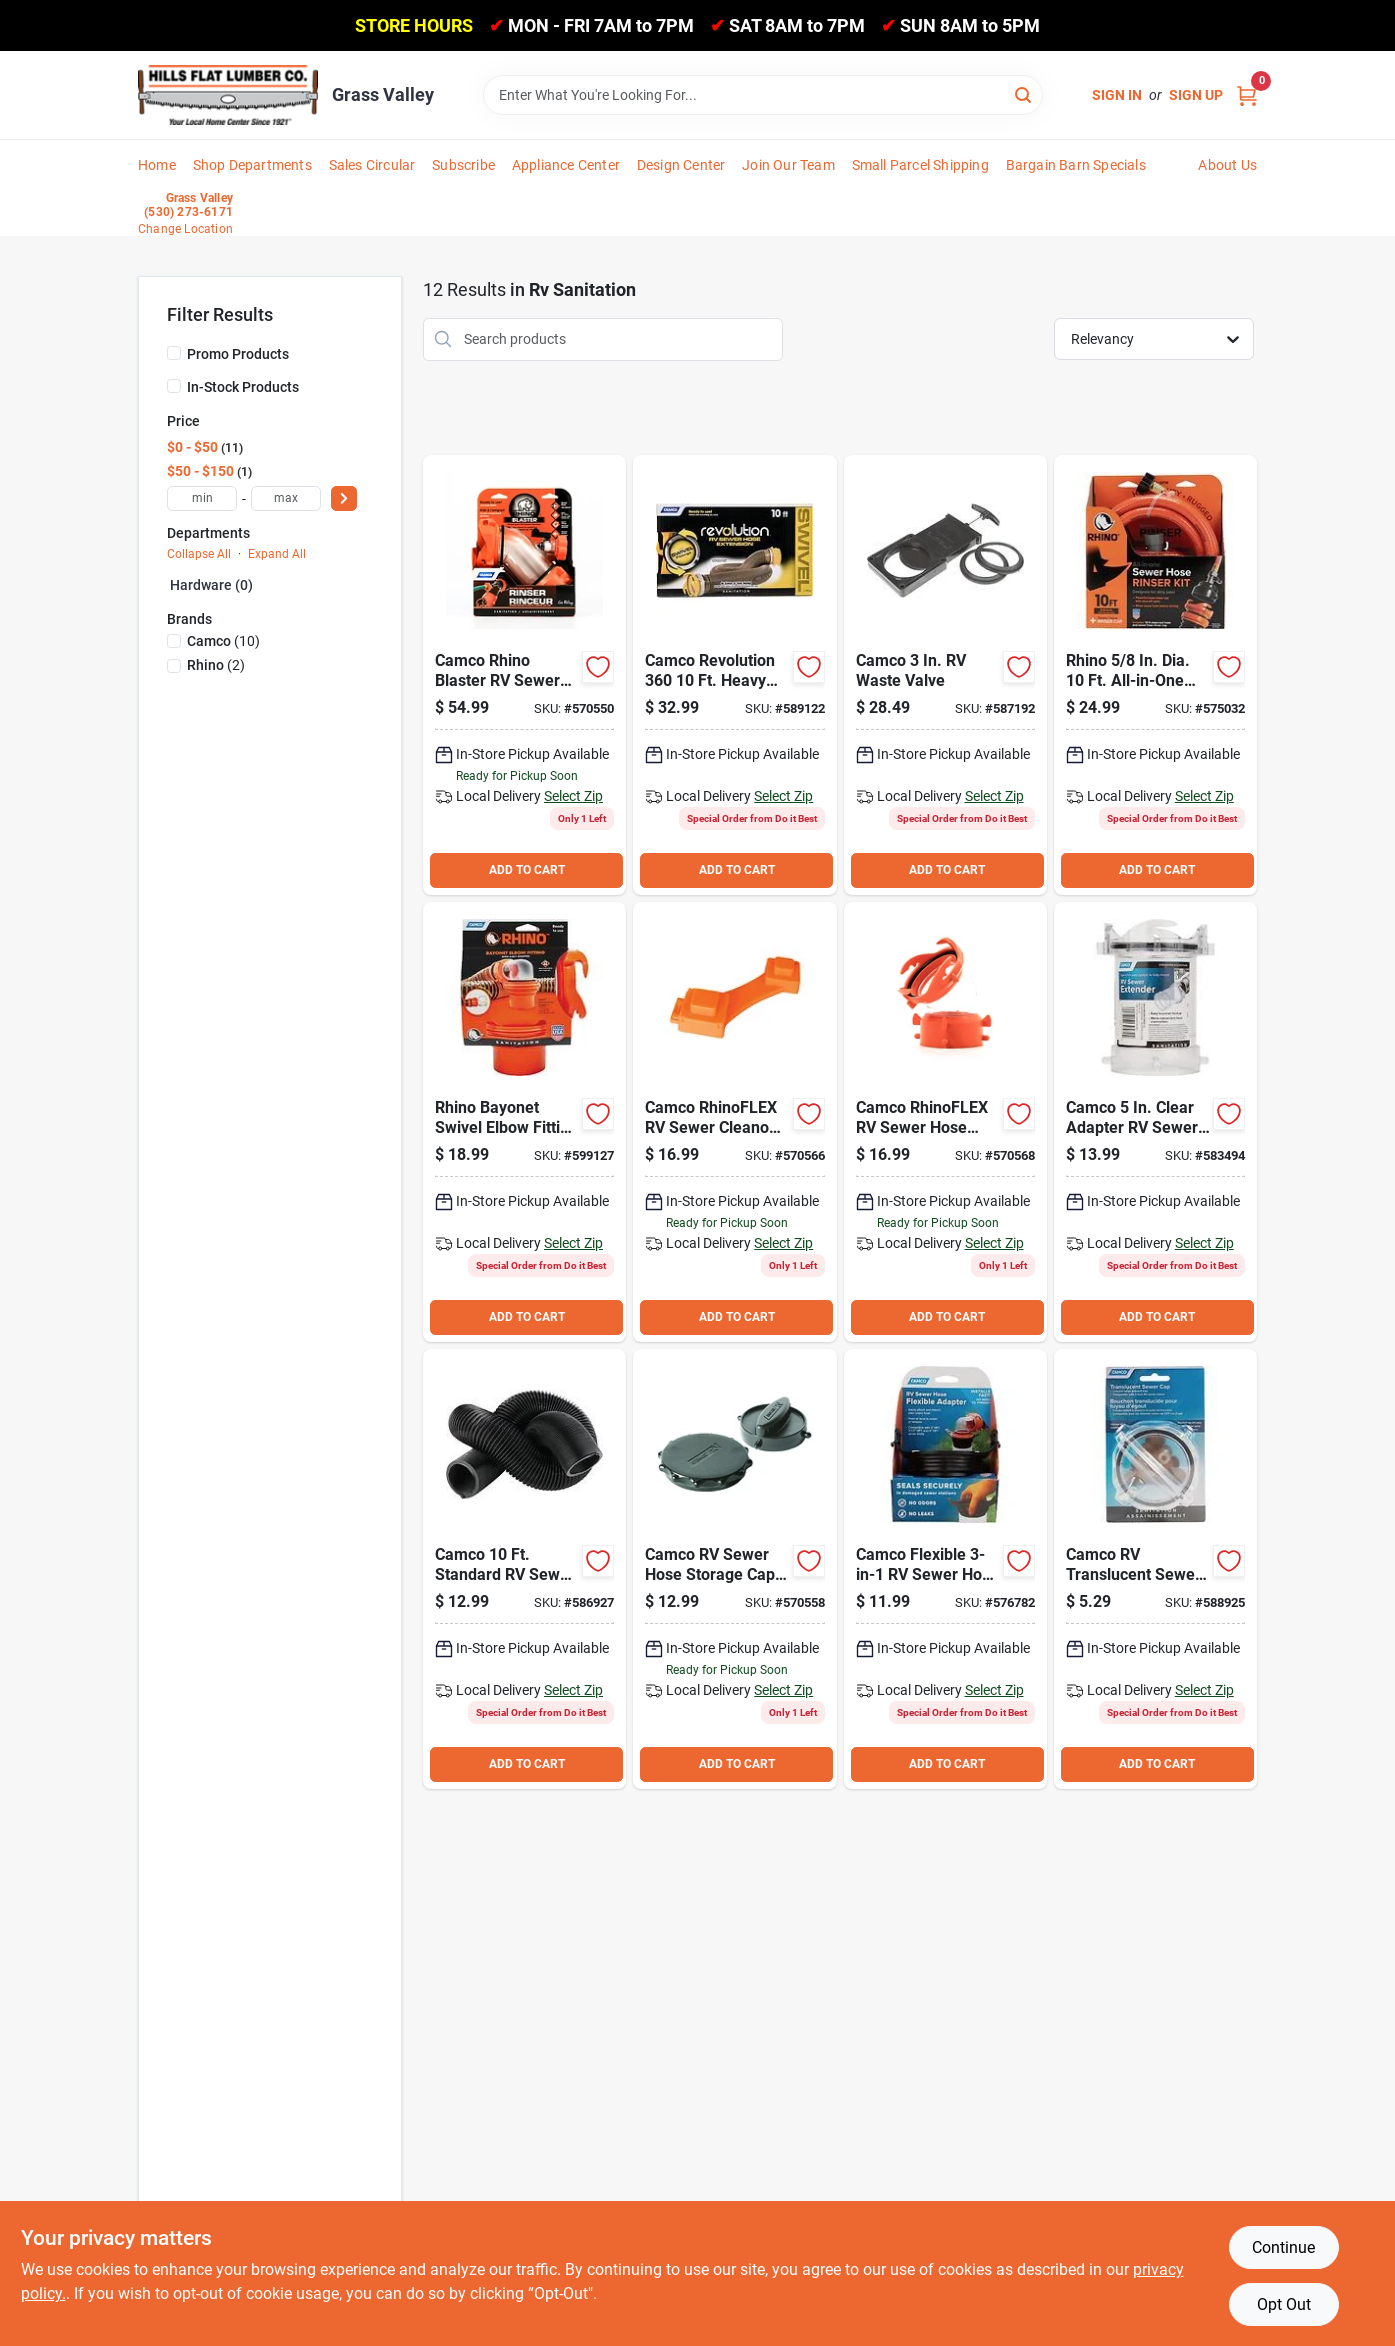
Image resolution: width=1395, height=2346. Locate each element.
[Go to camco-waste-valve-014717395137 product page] (945, 675)
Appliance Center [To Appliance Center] (566, 165)
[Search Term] (763, 95)
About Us (1227, 165)
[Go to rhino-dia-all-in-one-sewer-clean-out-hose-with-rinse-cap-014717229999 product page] (1155, 675)
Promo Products (238, 354)
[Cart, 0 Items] (1247, 95)
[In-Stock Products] (174, 386)
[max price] (286, 498)
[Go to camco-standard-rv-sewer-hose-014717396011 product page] (524, 1569)
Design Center (681, 165)
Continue (1283, 2247)
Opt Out (1284, 2304)
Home (157, 165)
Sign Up (1196, 95)
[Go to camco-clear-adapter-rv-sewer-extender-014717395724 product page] (1155, 1122)
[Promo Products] (174, 353)
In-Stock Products (243, 387)
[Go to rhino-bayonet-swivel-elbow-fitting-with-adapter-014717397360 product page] (524, 1122)
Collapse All (199, 554)
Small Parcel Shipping (920, 165)
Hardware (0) (211, 585)
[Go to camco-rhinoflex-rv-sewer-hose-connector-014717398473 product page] (945, 1122)
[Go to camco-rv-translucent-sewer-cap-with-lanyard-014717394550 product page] (1155, 1569)
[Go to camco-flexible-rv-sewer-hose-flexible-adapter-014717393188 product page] (945, 1569)
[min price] (202, 498)
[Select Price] (344, 498)
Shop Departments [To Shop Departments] (252, 165)
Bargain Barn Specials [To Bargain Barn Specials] (1076, 165)
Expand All (277, 554)
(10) (223, 641)
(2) (216, 665)
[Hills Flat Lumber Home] (228, 95)
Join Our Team (788, 165)
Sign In (1117, 95)
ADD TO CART (527, 870)
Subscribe (463, 165)
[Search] (1024, 93)
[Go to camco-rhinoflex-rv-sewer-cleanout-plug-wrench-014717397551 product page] (734, 1122)
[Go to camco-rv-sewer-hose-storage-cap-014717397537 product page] (734, 1569)
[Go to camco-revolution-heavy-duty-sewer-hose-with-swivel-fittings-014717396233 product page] (734, 675)
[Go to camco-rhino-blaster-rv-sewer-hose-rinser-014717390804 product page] (524, 675)
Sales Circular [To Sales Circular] (372, 165)
